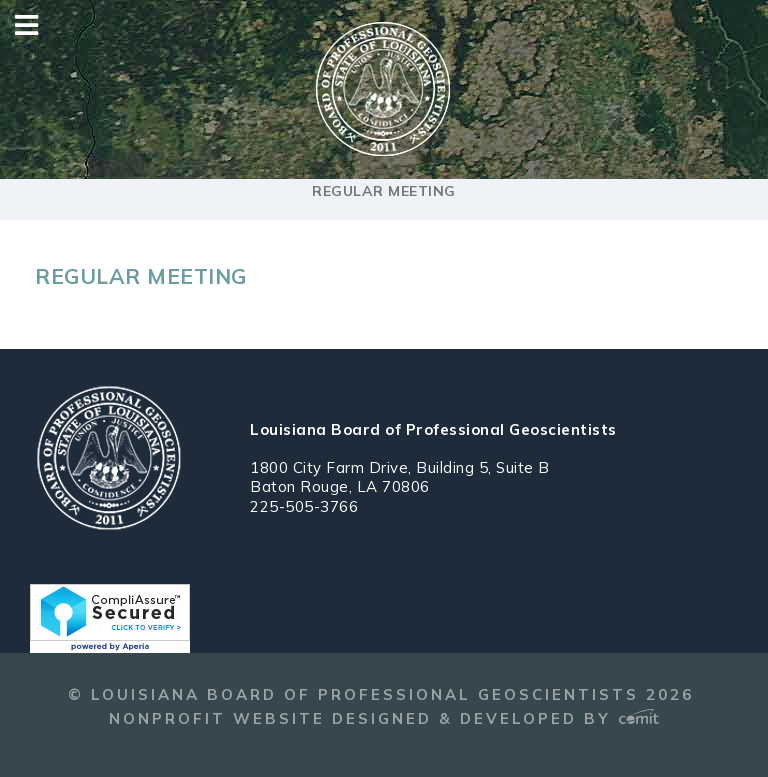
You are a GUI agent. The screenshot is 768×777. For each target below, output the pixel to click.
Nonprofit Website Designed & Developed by (384, 718)
